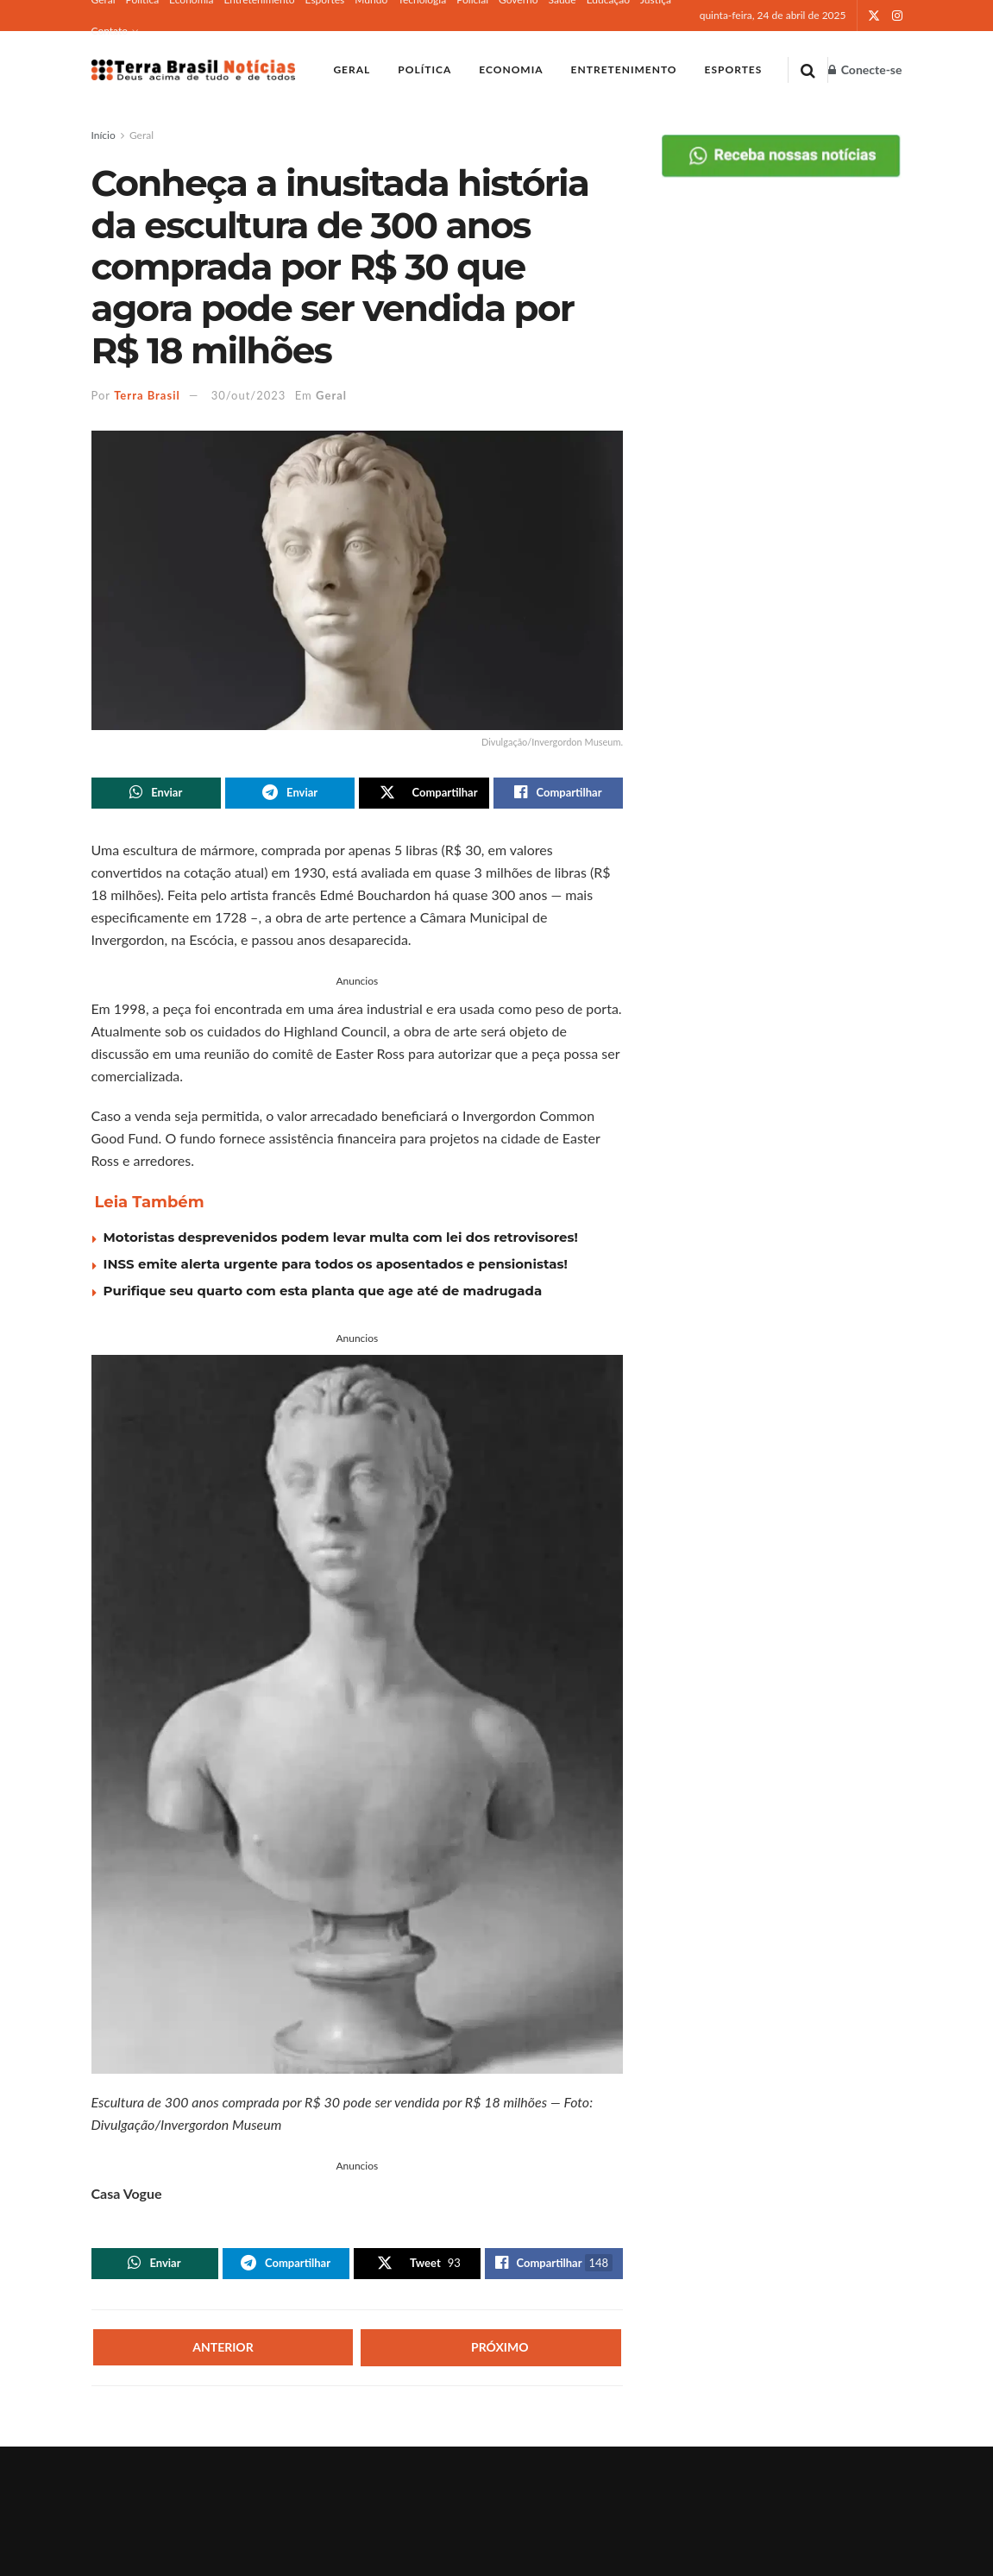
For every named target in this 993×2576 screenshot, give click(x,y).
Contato (110, 30)
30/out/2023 (248, 395)
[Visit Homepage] (193, 70)
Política (424, 69)
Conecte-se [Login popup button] (865, 69)
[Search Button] (808, 69)
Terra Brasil (147, 395)
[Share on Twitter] (423, 794)
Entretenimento (624, 69)
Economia (511, 69)
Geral (351, 69)
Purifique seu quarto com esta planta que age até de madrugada (323, 1292)
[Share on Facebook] (558, 794)
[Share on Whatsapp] (156, 794)
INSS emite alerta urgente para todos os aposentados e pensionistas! (336, 1265)
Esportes (734, 69)
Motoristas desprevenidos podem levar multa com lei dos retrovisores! (341, 1239)
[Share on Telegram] (290, 794)
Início (103, 135)
